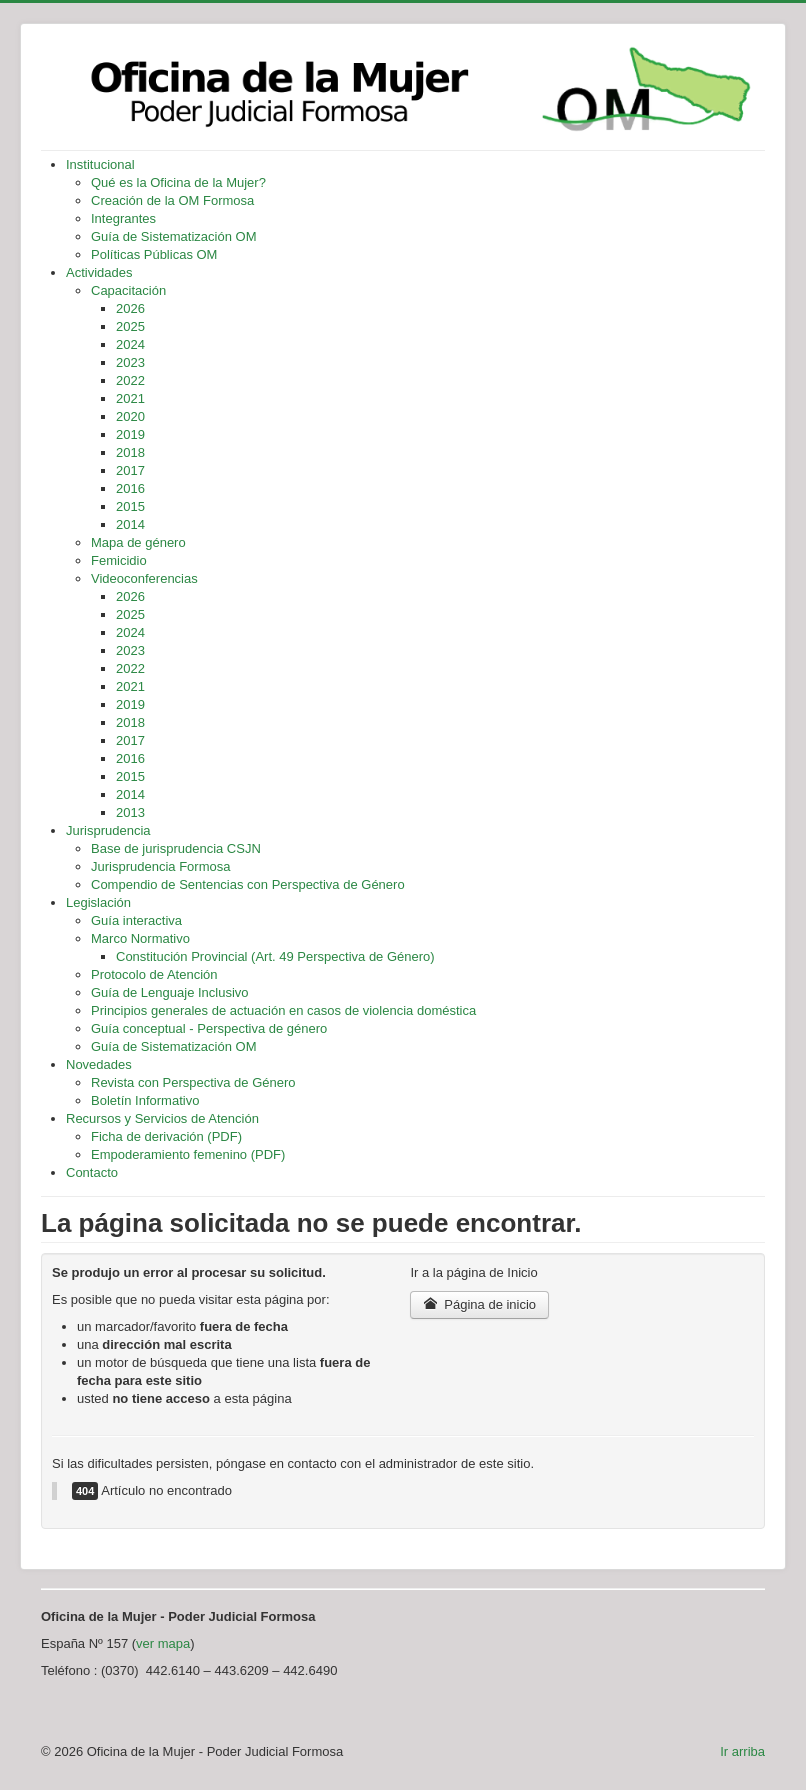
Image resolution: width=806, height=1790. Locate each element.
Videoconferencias (144, 578)
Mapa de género (138, 542)
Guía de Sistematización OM (173, 236)
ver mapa (163, 1643)
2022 (130, 380)
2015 (130, 506)
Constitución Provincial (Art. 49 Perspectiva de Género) (275, 956)
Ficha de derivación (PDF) (166, 1136)
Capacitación (128, 290)
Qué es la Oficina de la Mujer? (178, 182)
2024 (130, 344)
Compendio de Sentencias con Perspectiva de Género (248, 884)
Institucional (100, 164)
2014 (130, 524)
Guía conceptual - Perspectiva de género (209, 1028)
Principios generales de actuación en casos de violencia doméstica (283, 1010)
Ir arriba (742, 1751)
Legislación (98, 902)
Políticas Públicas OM (154, 254)
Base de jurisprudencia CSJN (176, 848)
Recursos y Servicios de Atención (162, 1118)
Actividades (99, 272)
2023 (130, 362)
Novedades (99, 1064)
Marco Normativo (140, 938)
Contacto (92, 1172)
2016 (130, 488)
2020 (130, 416)
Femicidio (119, 560)
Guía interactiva (136, 920)
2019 (130, 434)
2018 (130, 452)
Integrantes (123, 218)
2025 (130, 326)
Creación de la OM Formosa (172, 200)
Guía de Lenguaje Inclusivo (170, 992)
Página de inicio (479, 1304)
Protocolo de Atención (154, 974)
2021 (130, 398)
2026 (130, 308)
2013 (130, 812)
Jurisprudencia (108, 830)
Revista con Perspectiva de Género (193, 1082)
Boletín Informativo (145, 1100)
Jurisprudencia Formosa (160, 866)
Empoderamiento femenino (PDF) (188, 1154)
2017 (130, 470)
